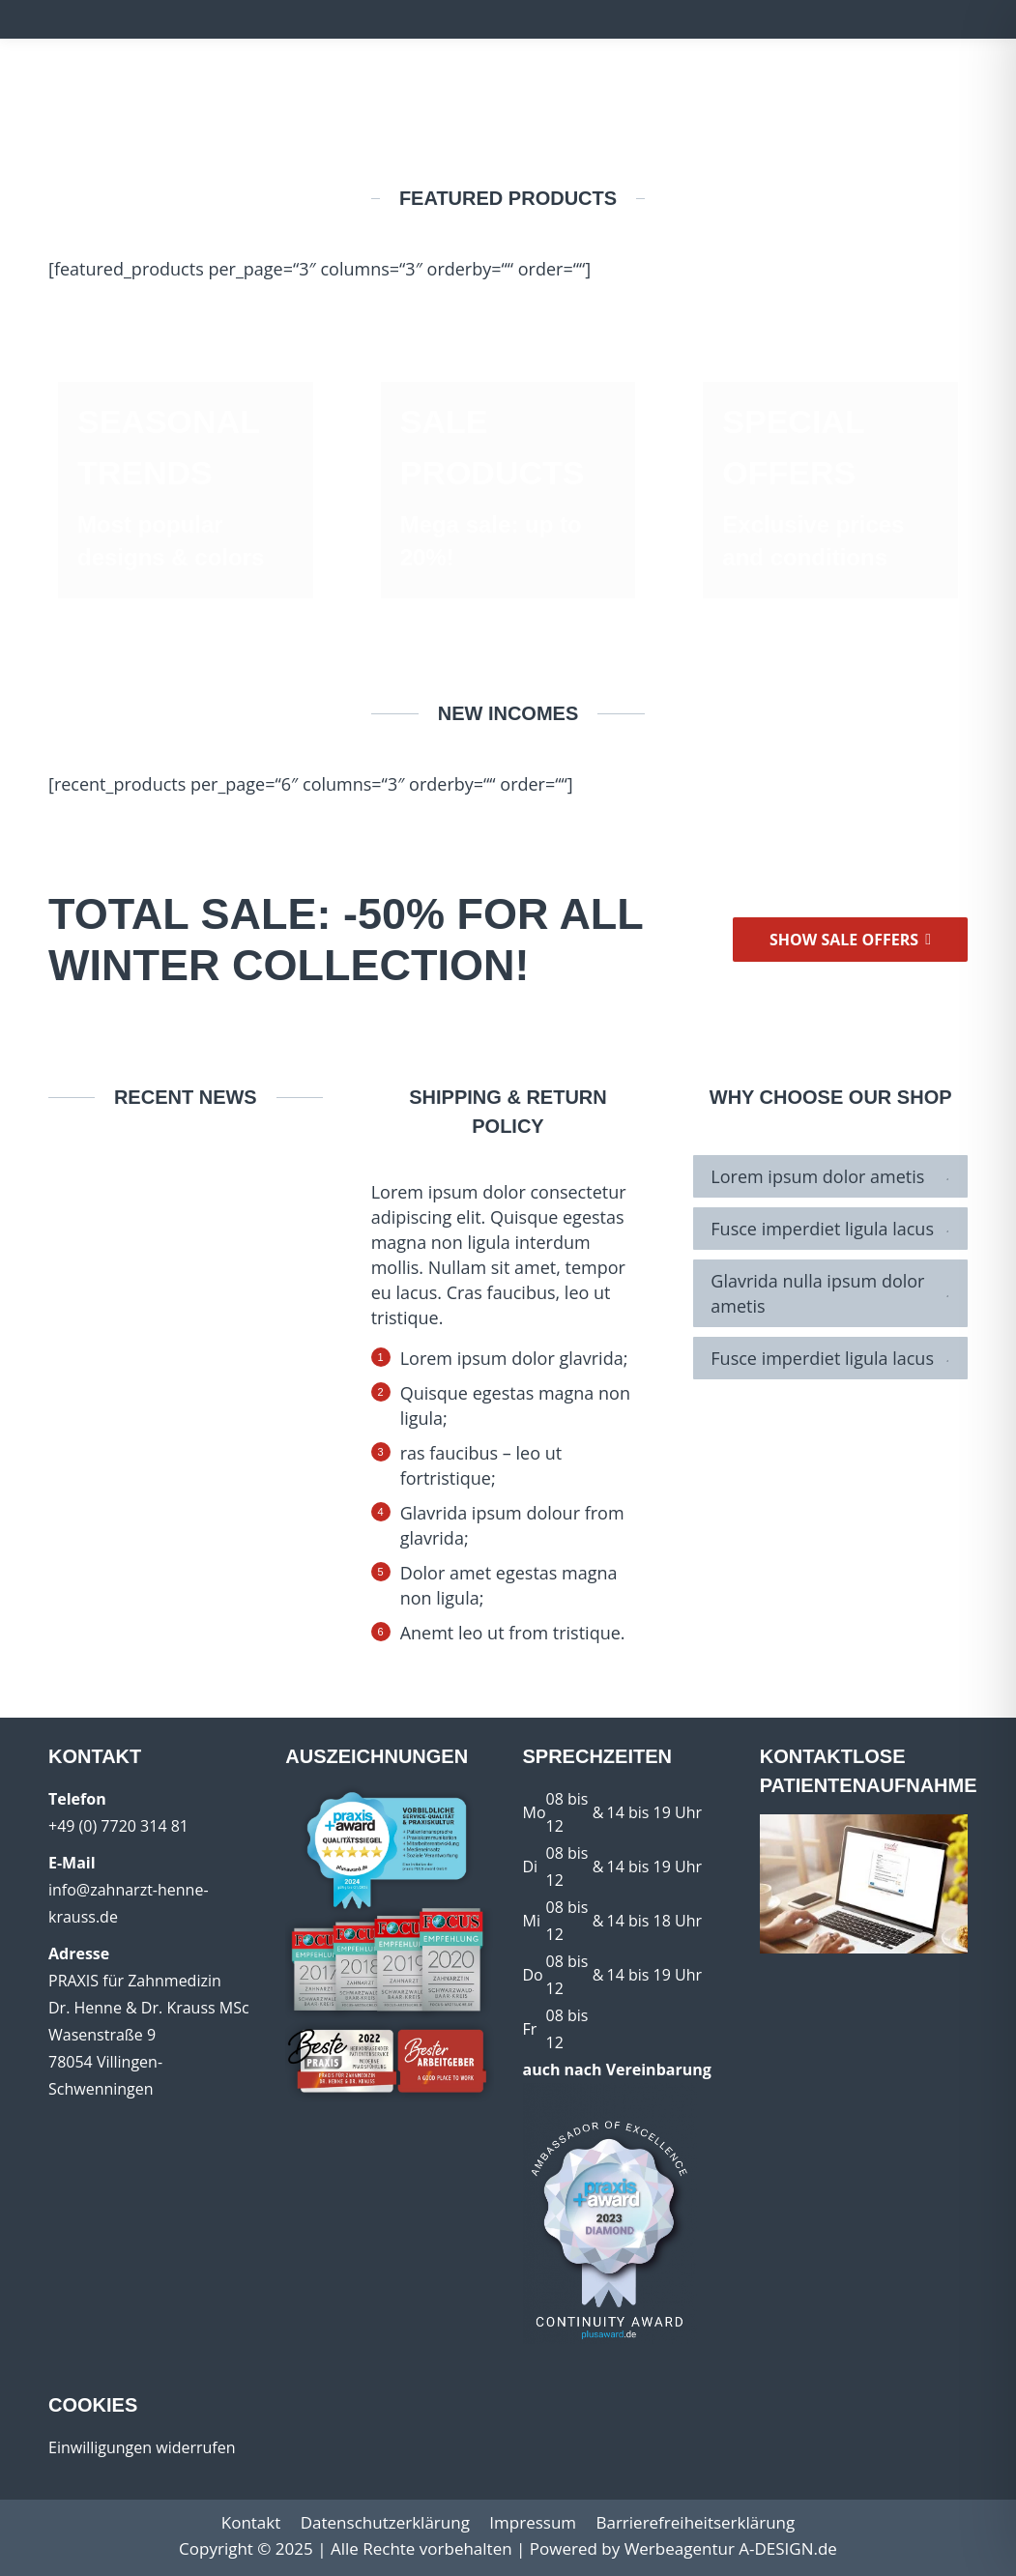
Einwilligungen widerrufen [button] (142, 2447)
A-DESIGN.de (788, 2548)
